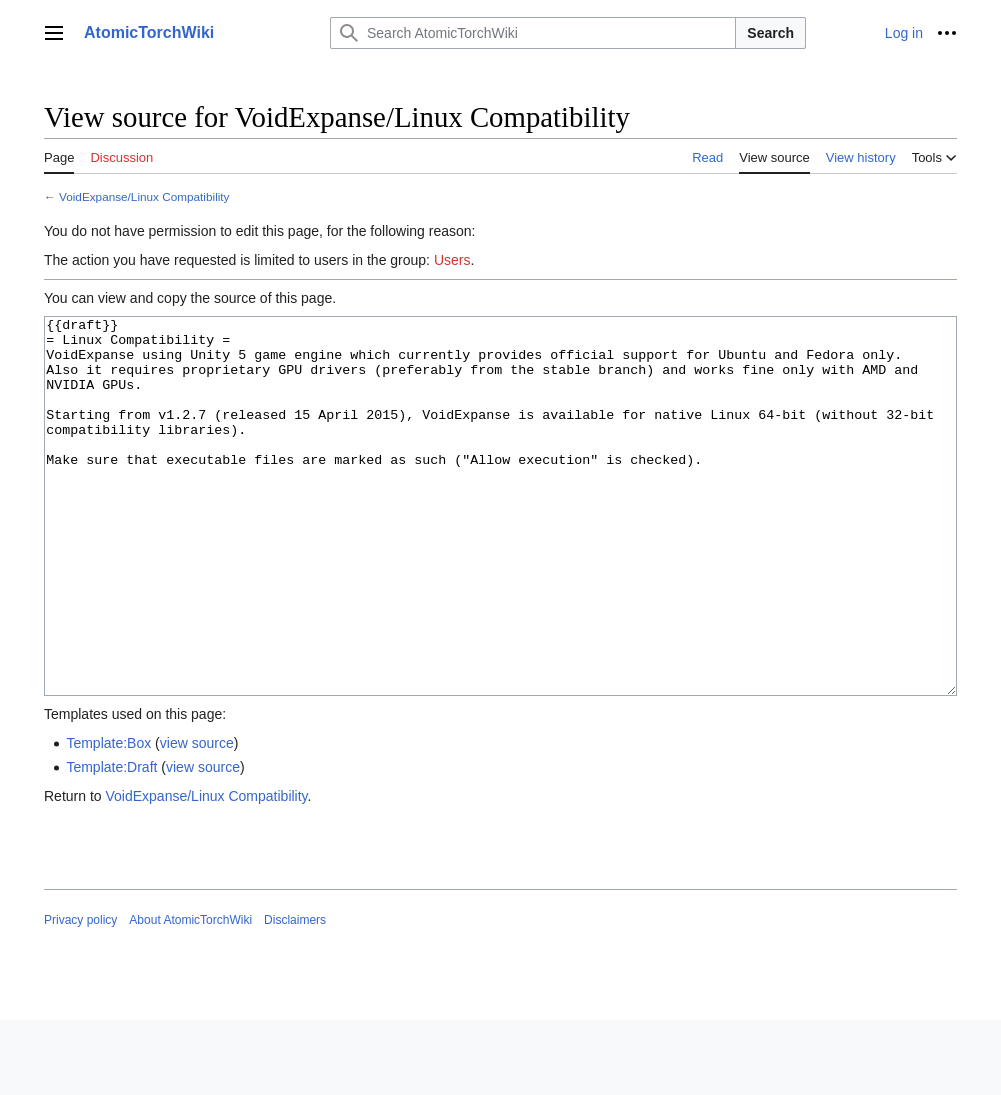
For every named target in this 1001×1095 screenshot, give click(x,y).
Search (770, 33)
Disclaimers (295, 995)
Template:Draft (111, 842)
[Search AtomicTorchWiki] (533, 33)
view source (197, 818)
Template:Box (108, 818)
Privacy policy (80, 995)
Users (452, 260)
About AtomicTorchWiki (190, 995)
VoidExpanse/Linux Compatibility (144, 196)
